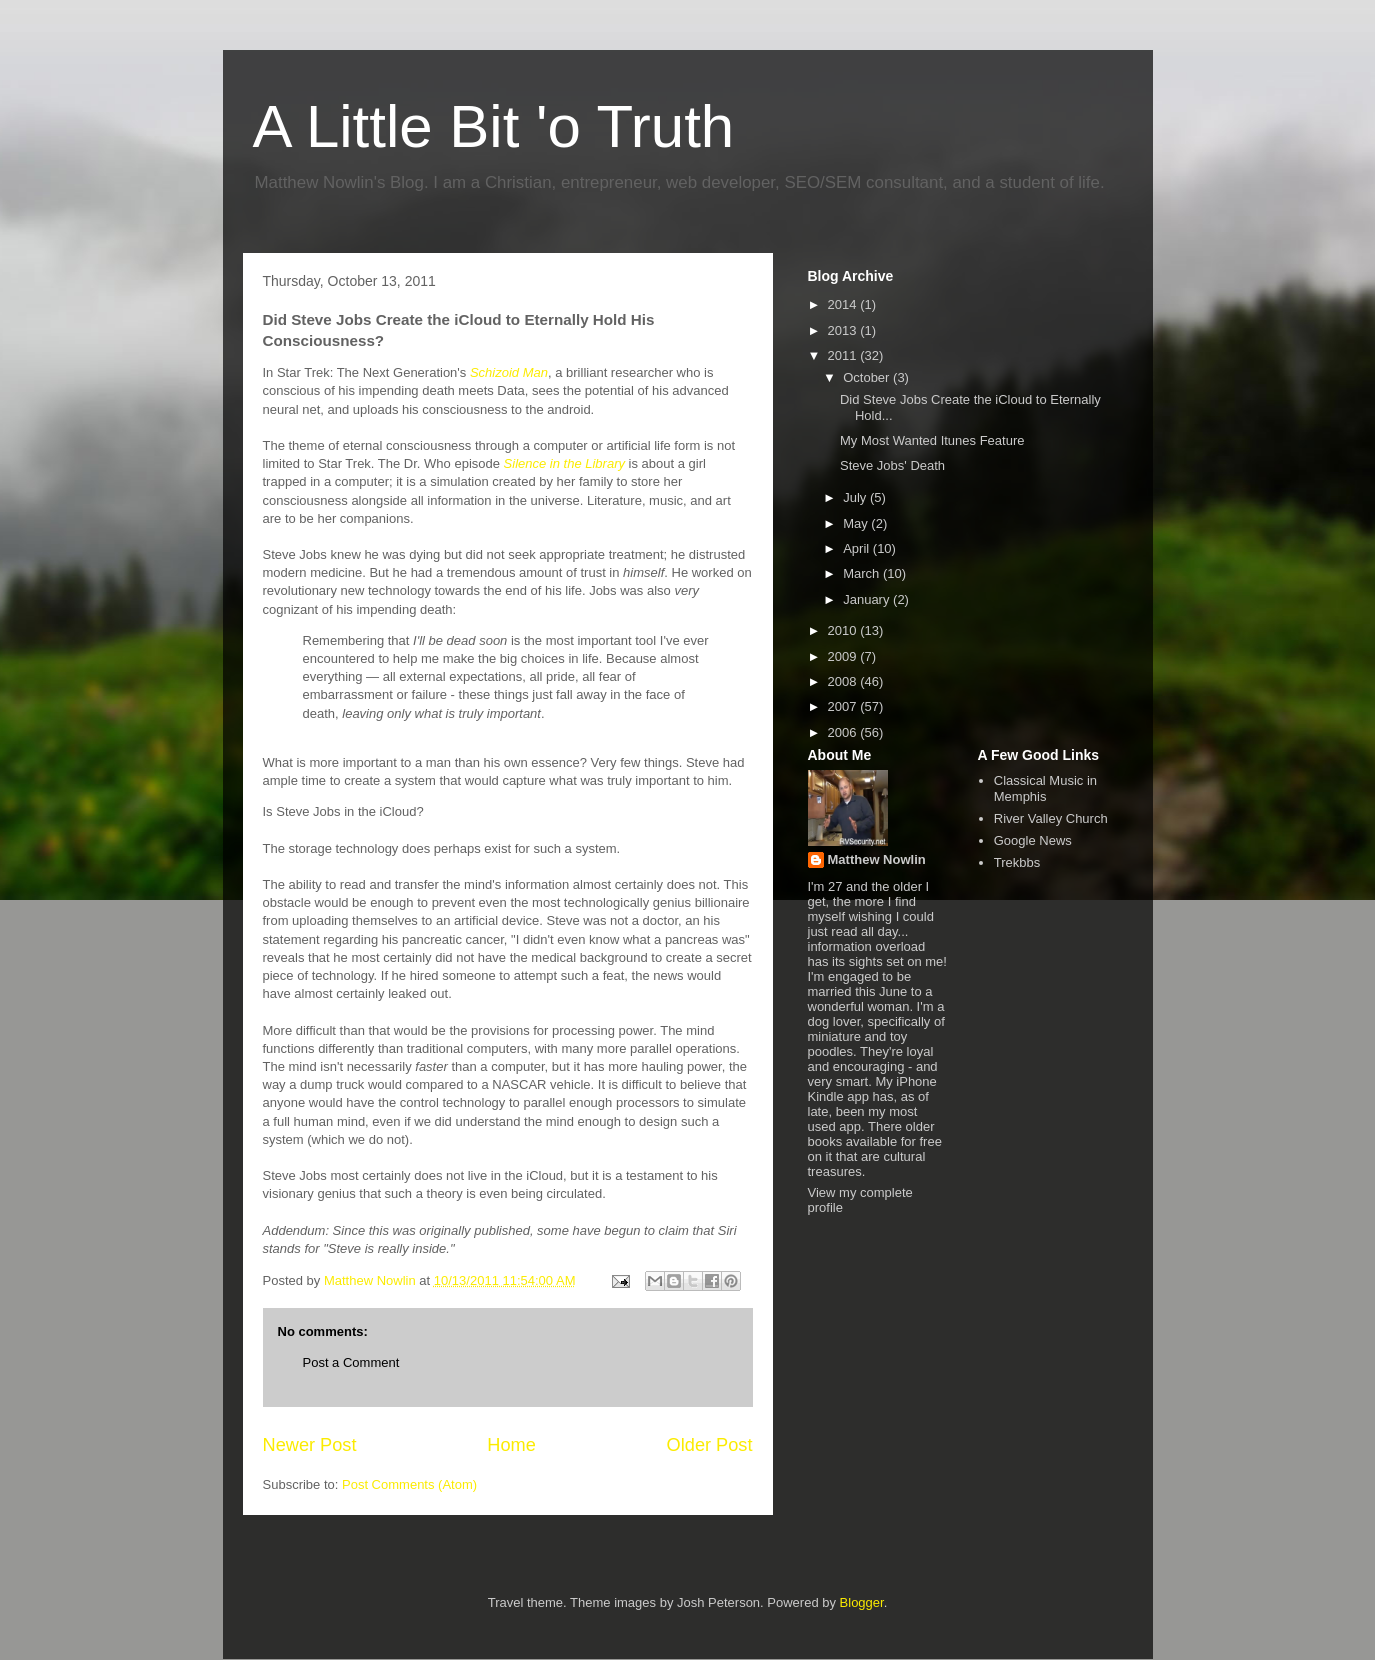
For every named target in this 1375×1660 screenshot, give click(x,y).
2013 (844, 330)
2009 (844, 656)
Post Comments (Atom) (409, 1484)
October (868, 377)
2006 (844, 732)
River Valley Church (1051, 818)
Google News (1033, 840)
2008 (844, 681)
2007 (844, 706)
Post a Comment (351, 1362)
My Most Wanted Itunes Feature (932, 440)
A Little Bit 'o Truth (494, 126)
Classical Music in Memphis (1045, 788)
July (856, 497)
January (868, 599)
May (857, 523)
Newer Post (310, 1445)
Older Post (710, 1445)
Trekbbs (1017, 862)
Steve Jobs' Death (892, 465)
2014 (844, 304)
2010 (844, 630)
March (863, 573)
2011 (844, 355)
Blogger (862, 1602)
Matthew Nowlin (877, 859)
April (858, 548)
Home (511, 1445)
